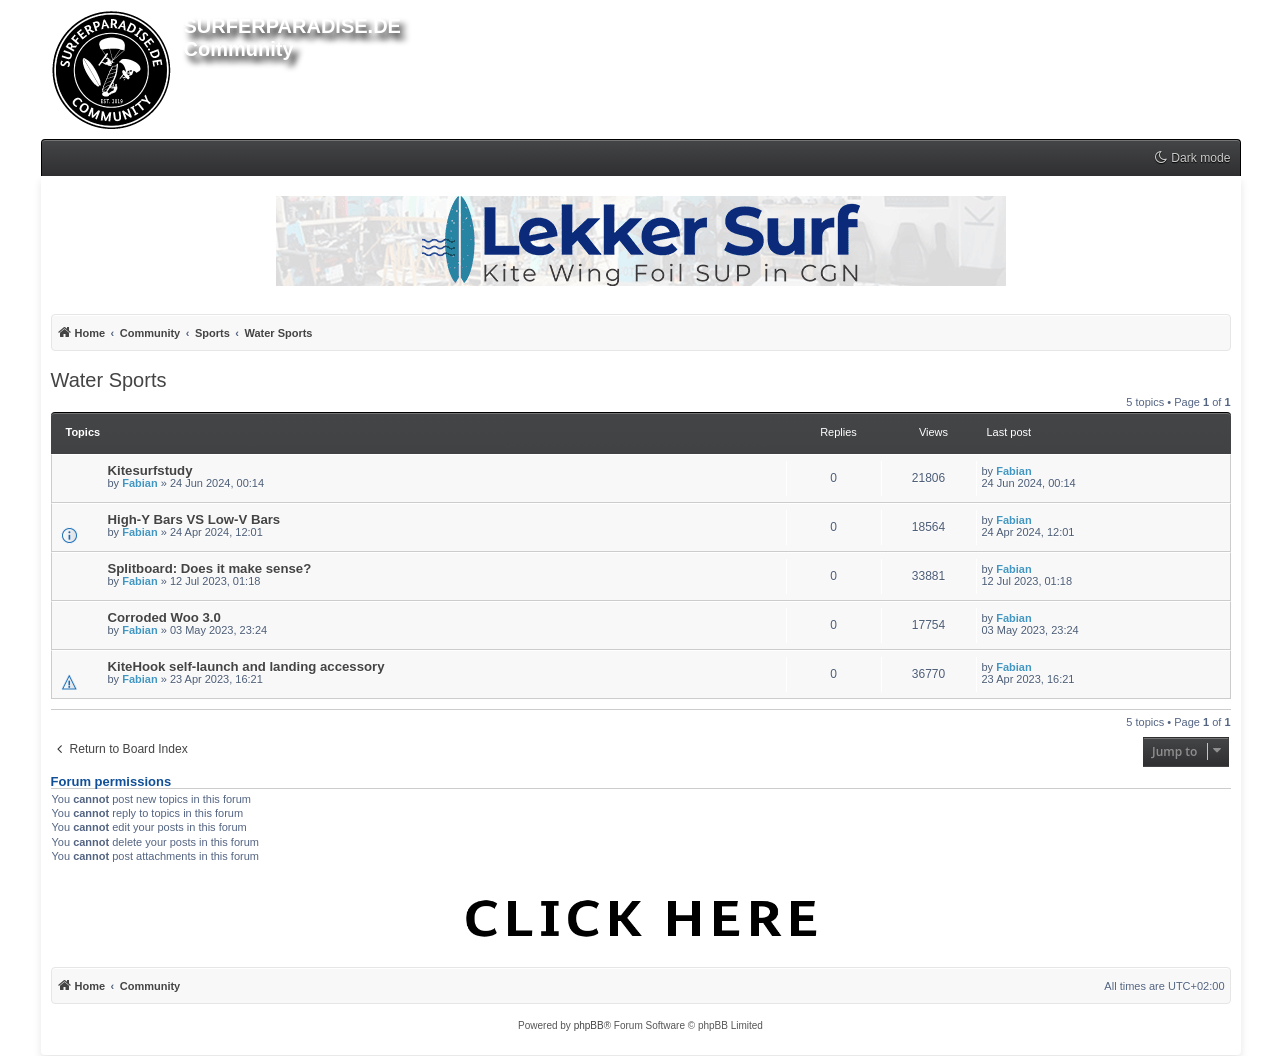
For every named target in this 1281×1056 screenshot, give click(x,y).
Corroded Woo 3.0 (164, 617)
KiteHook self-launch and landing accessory (246, 666)
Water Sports (109, 380)
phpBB (589, 1025)
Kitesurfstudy (150, 470)
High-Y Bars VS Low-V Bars (194, 519)
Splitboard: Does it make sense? (210, 568)
